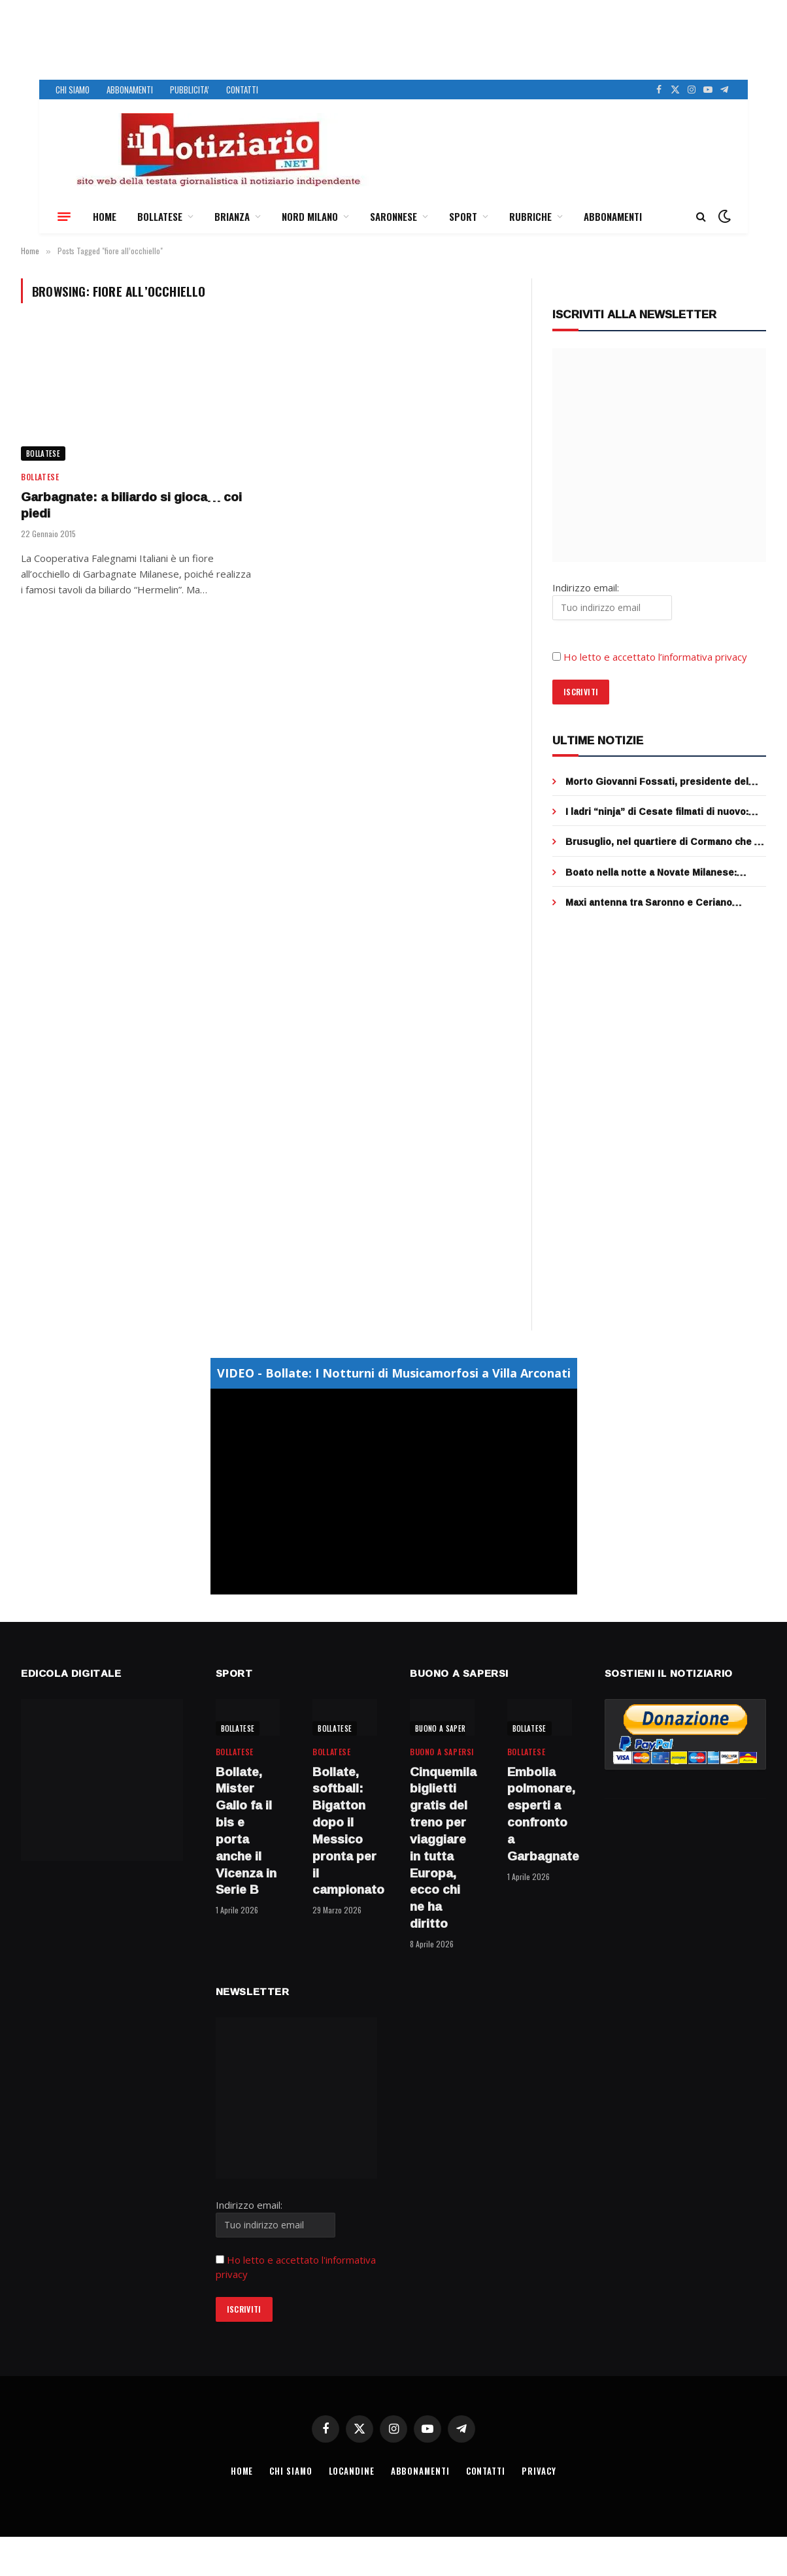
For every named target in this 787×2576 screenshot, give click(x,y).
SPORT (463, 216)
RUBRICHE (530, 216)
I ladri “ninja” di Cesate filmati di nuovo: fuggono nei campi (656, 811)
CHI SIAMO (73, 89)
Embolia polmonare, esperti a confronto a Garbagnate (539, 1814)
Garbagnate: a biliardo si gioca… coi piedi (131, 506)
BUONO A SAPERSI (443, 1728)
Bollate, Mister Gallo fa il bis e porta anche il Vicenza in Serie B (246, 1831)
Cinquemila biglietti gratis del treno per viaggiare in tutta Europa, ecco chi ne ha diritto (442, 1848)
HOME (104, 216)
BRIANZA (232, 216)
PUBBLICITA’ (189, 89)
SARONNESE (393, 216)
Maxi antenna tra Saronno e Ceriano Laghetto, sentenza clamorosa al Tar (650, 902)
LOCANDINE (352, 2470)
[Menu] (64, 216)
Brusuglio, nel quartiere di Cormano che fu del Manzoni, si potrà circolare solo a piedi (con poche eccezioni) (664, 841)
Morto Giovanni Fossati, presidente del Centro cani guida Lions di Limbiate (656, 781)
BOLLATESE (159, 216)
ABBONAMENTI (130, 89)
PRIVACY (540, 2470)
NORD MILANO (310, 216)
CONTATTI (242, 89)
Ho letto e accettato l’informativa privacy (655, 656)
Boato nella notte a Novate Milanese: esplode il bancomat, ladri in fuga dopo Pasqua (655, 872)
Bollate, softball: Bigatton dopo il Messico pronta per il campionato (344, 1831)
